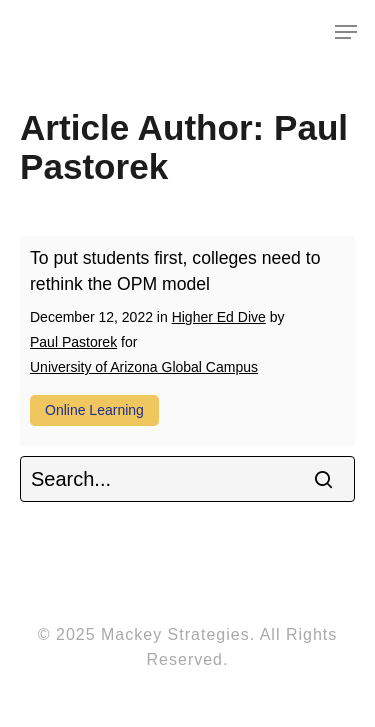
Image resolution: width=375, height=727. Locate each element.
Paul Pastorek (73, 342)
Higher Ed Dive (219, 317)
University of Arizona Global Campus (144, 367)
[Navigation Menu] (346, 32)
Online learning (94, 410)
